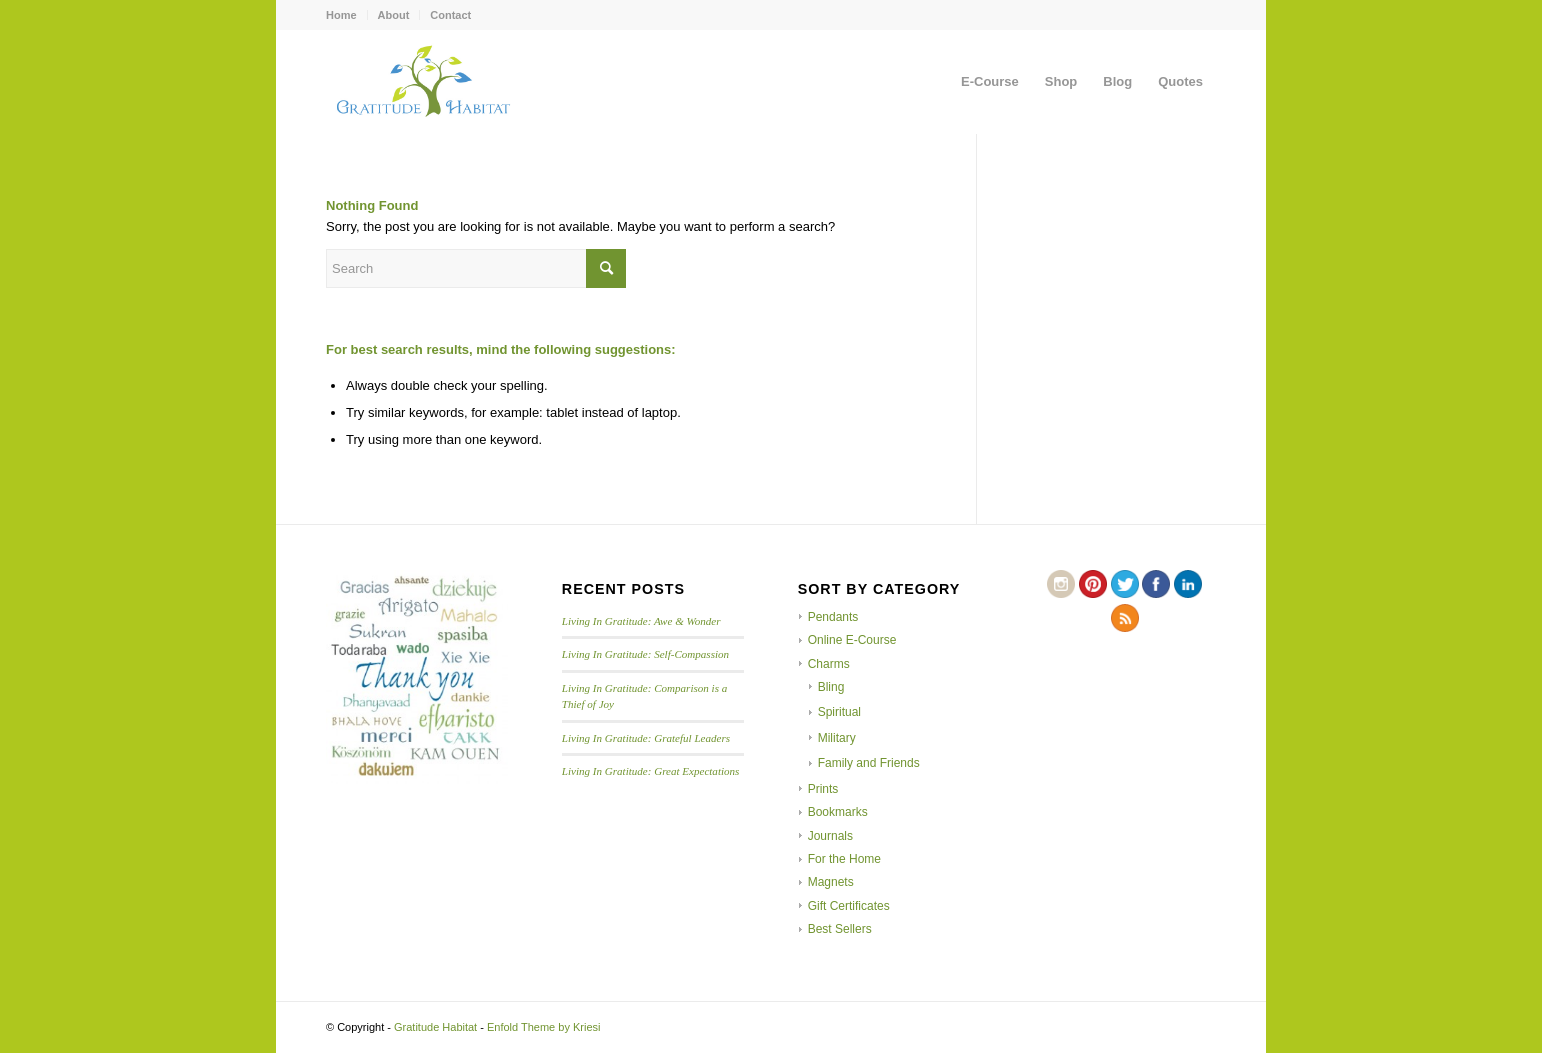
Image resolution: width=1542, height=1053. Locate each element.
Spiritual (839, 712)
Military (837, 738)
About (394, 15)
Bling (831, 687)
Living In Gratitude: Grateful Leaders (646, 738)
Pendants (833, 617)
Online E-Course (852, 640)
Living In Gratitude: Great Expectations (651, 771)
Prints (823, 789)
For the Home (844, 859)
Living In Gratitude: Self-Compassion (645, 654)
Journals (830, 836)
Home (341, 15)
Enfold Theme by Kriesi (544, 1027)
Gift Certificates (849, 906)
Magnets (831, 882)
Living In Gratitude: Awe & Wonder (641, 621)
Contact (450, 15)
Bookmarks (838, 812)
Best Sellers (840, 929)
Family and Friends (869, 763)
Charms (829, 664)
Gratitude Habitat (435, 1027)
